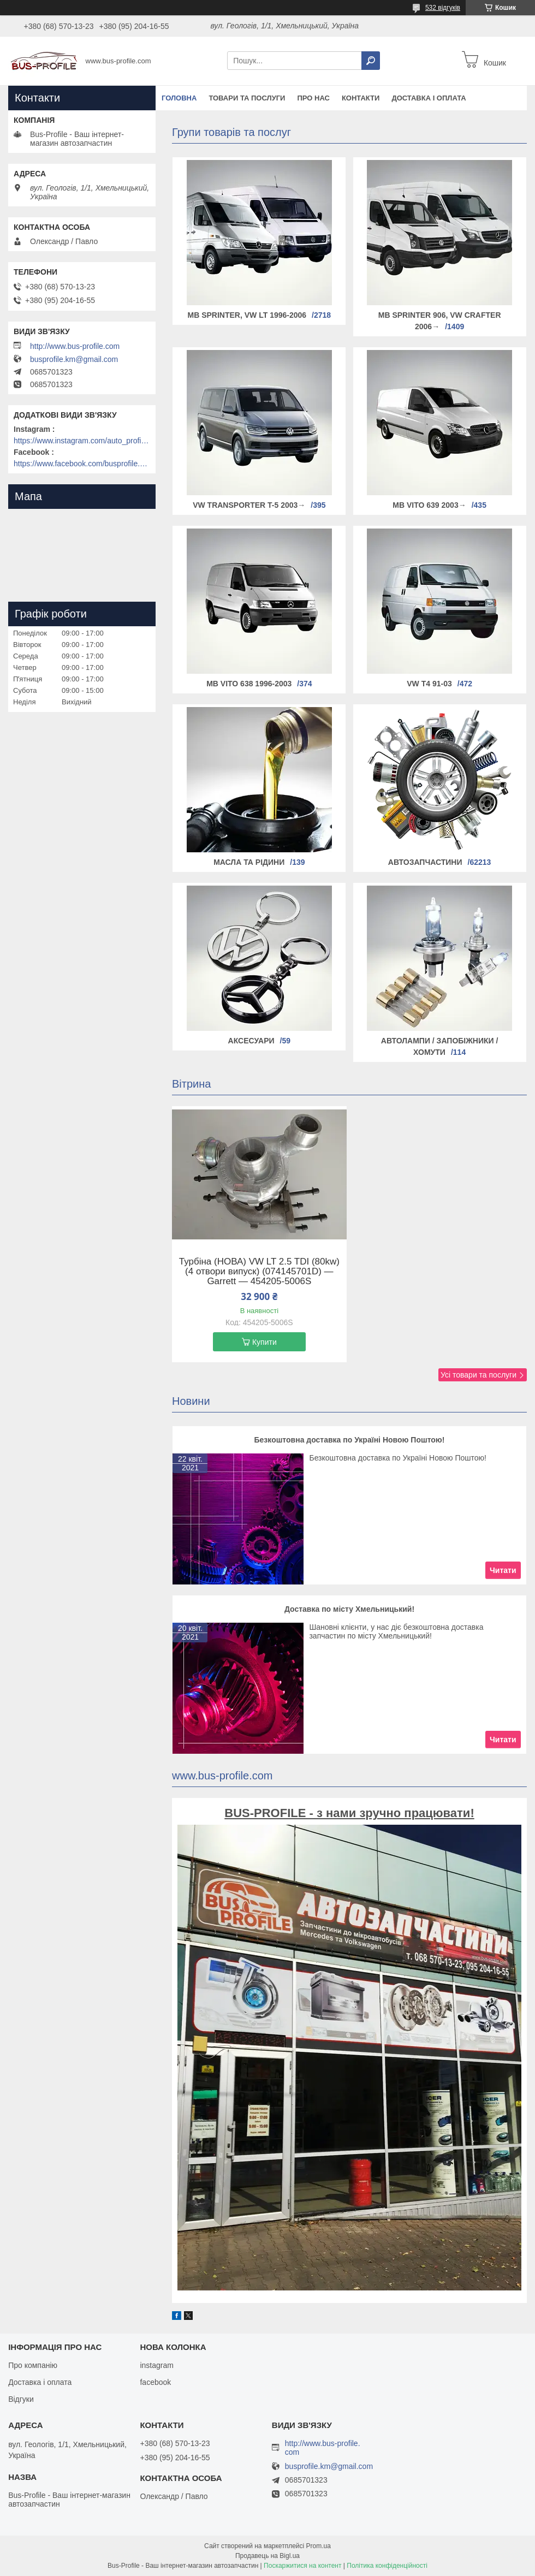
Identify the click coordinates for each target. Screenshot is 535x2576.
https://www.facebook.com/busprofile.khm (82, 463)
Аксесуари (251, 1040)
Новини (191, 1401)
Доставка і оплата (428, 98)
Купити (264, 1342)
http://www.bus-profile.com (75, 346)
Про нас (313, 98)
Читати (503, 1570)
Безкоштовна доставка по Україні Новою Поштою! (349, 1439)
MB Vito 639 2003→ (429, 505)
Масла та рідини (248, 862)
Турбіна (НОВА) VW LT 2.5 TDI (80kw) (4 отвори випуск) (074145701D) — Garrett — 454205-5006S (259, 1271)
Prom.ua (318, 2546)
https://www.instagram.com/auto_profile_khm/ (82, 440)
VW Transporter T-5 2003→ (249, 505)
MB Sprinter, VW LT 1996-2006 (247, 315)
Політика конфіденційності (387, 2565)
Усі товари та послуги (478, 1374)
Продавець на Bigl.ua (267, 2556)
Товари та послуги (247, 98)
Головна (179, 98)
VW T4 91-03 (429, 683)
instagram (156, 2365)
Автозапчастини (425, 862)
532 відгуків (442, 7)
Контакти (361, 98)
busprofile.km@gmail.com (74, 359)
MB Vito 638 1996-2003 (249, 683)
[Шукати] (370, 60)
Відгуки (21, 2399)
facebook (155, 2382)
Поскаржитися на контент (302, 2565)
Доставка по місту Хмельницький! (349, 1609)
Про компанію (32, 2365)
